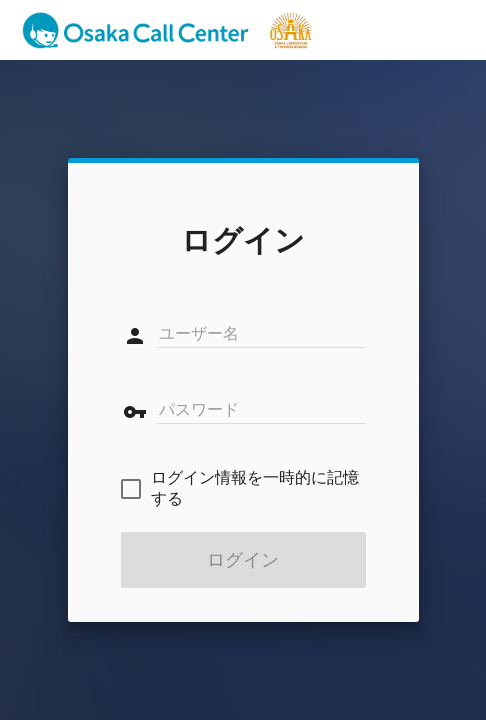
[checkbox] (243, 489)
